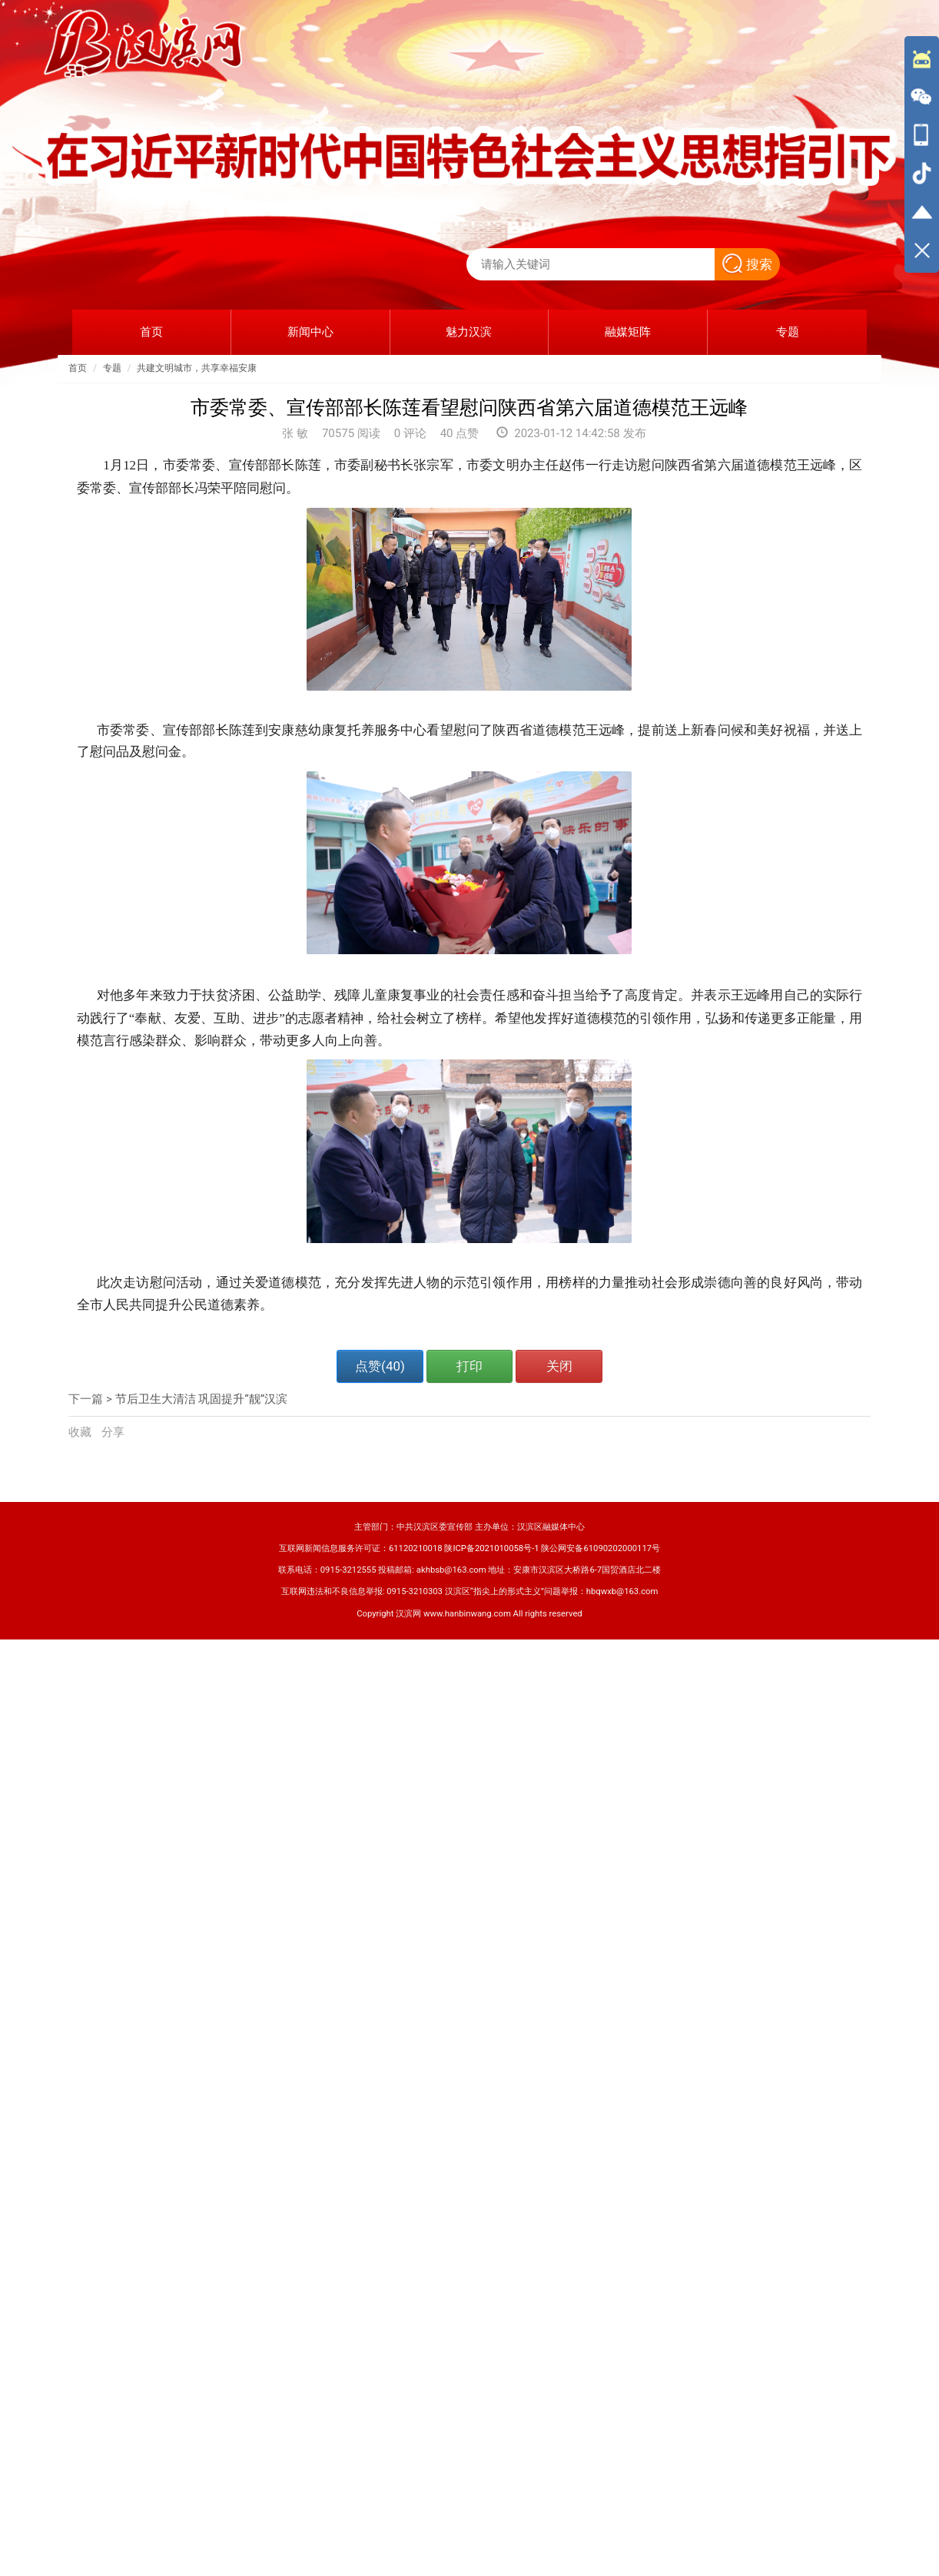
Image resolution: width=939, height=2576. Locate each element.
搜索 (747, 264)
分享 (112, 1432)
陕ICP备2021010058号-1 (491, 1548)
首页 (77, 368)
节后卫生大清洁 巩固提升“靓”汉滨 (201, 1399)
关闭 (559, 1366)
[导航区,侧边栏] (921, 154)
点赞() (380, 1366)
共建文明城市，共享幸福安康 (197, 368)
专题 (112, 368)
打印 (469, 1366)
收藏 (81, 1432)
